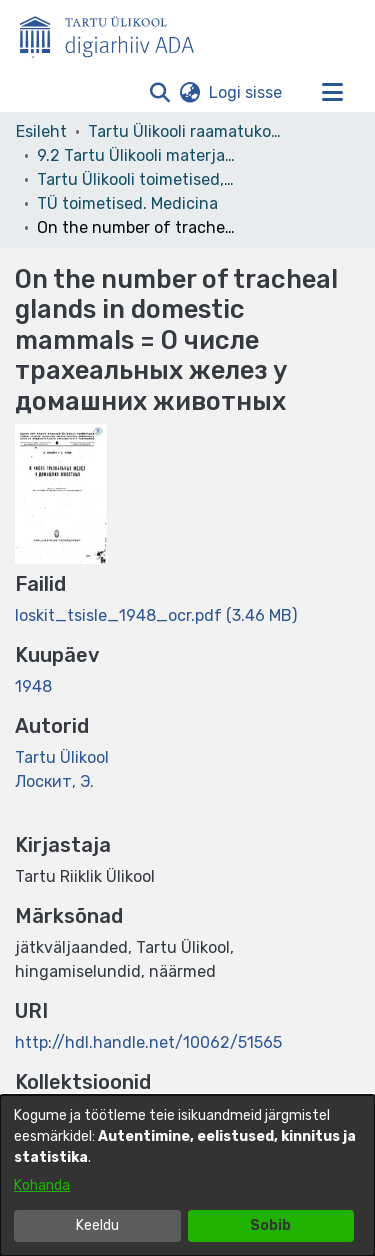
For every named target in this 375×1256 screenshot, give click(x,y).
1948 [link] (33, 686)
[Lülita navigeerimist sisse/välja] (332, 93)
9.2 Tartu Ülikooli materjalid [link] (137, 155)
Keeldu (97, 1225)
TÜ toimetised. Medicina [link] (127, 203)
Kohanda (42, 1185)
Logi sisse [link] (246, 92)
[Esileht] (115, 33)
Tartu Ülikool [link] (62, 757)
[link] (156, 615)
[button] (159, 93)
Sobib (270, 1225)
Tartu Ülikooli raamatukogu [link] (188, 131)
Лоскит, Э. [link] (54, 781)
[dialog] (187, 1175)
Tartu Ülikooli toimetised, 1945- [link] (137, 179)
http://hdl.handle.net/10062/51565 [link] (148, 1042)
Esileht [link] (41, 131)
